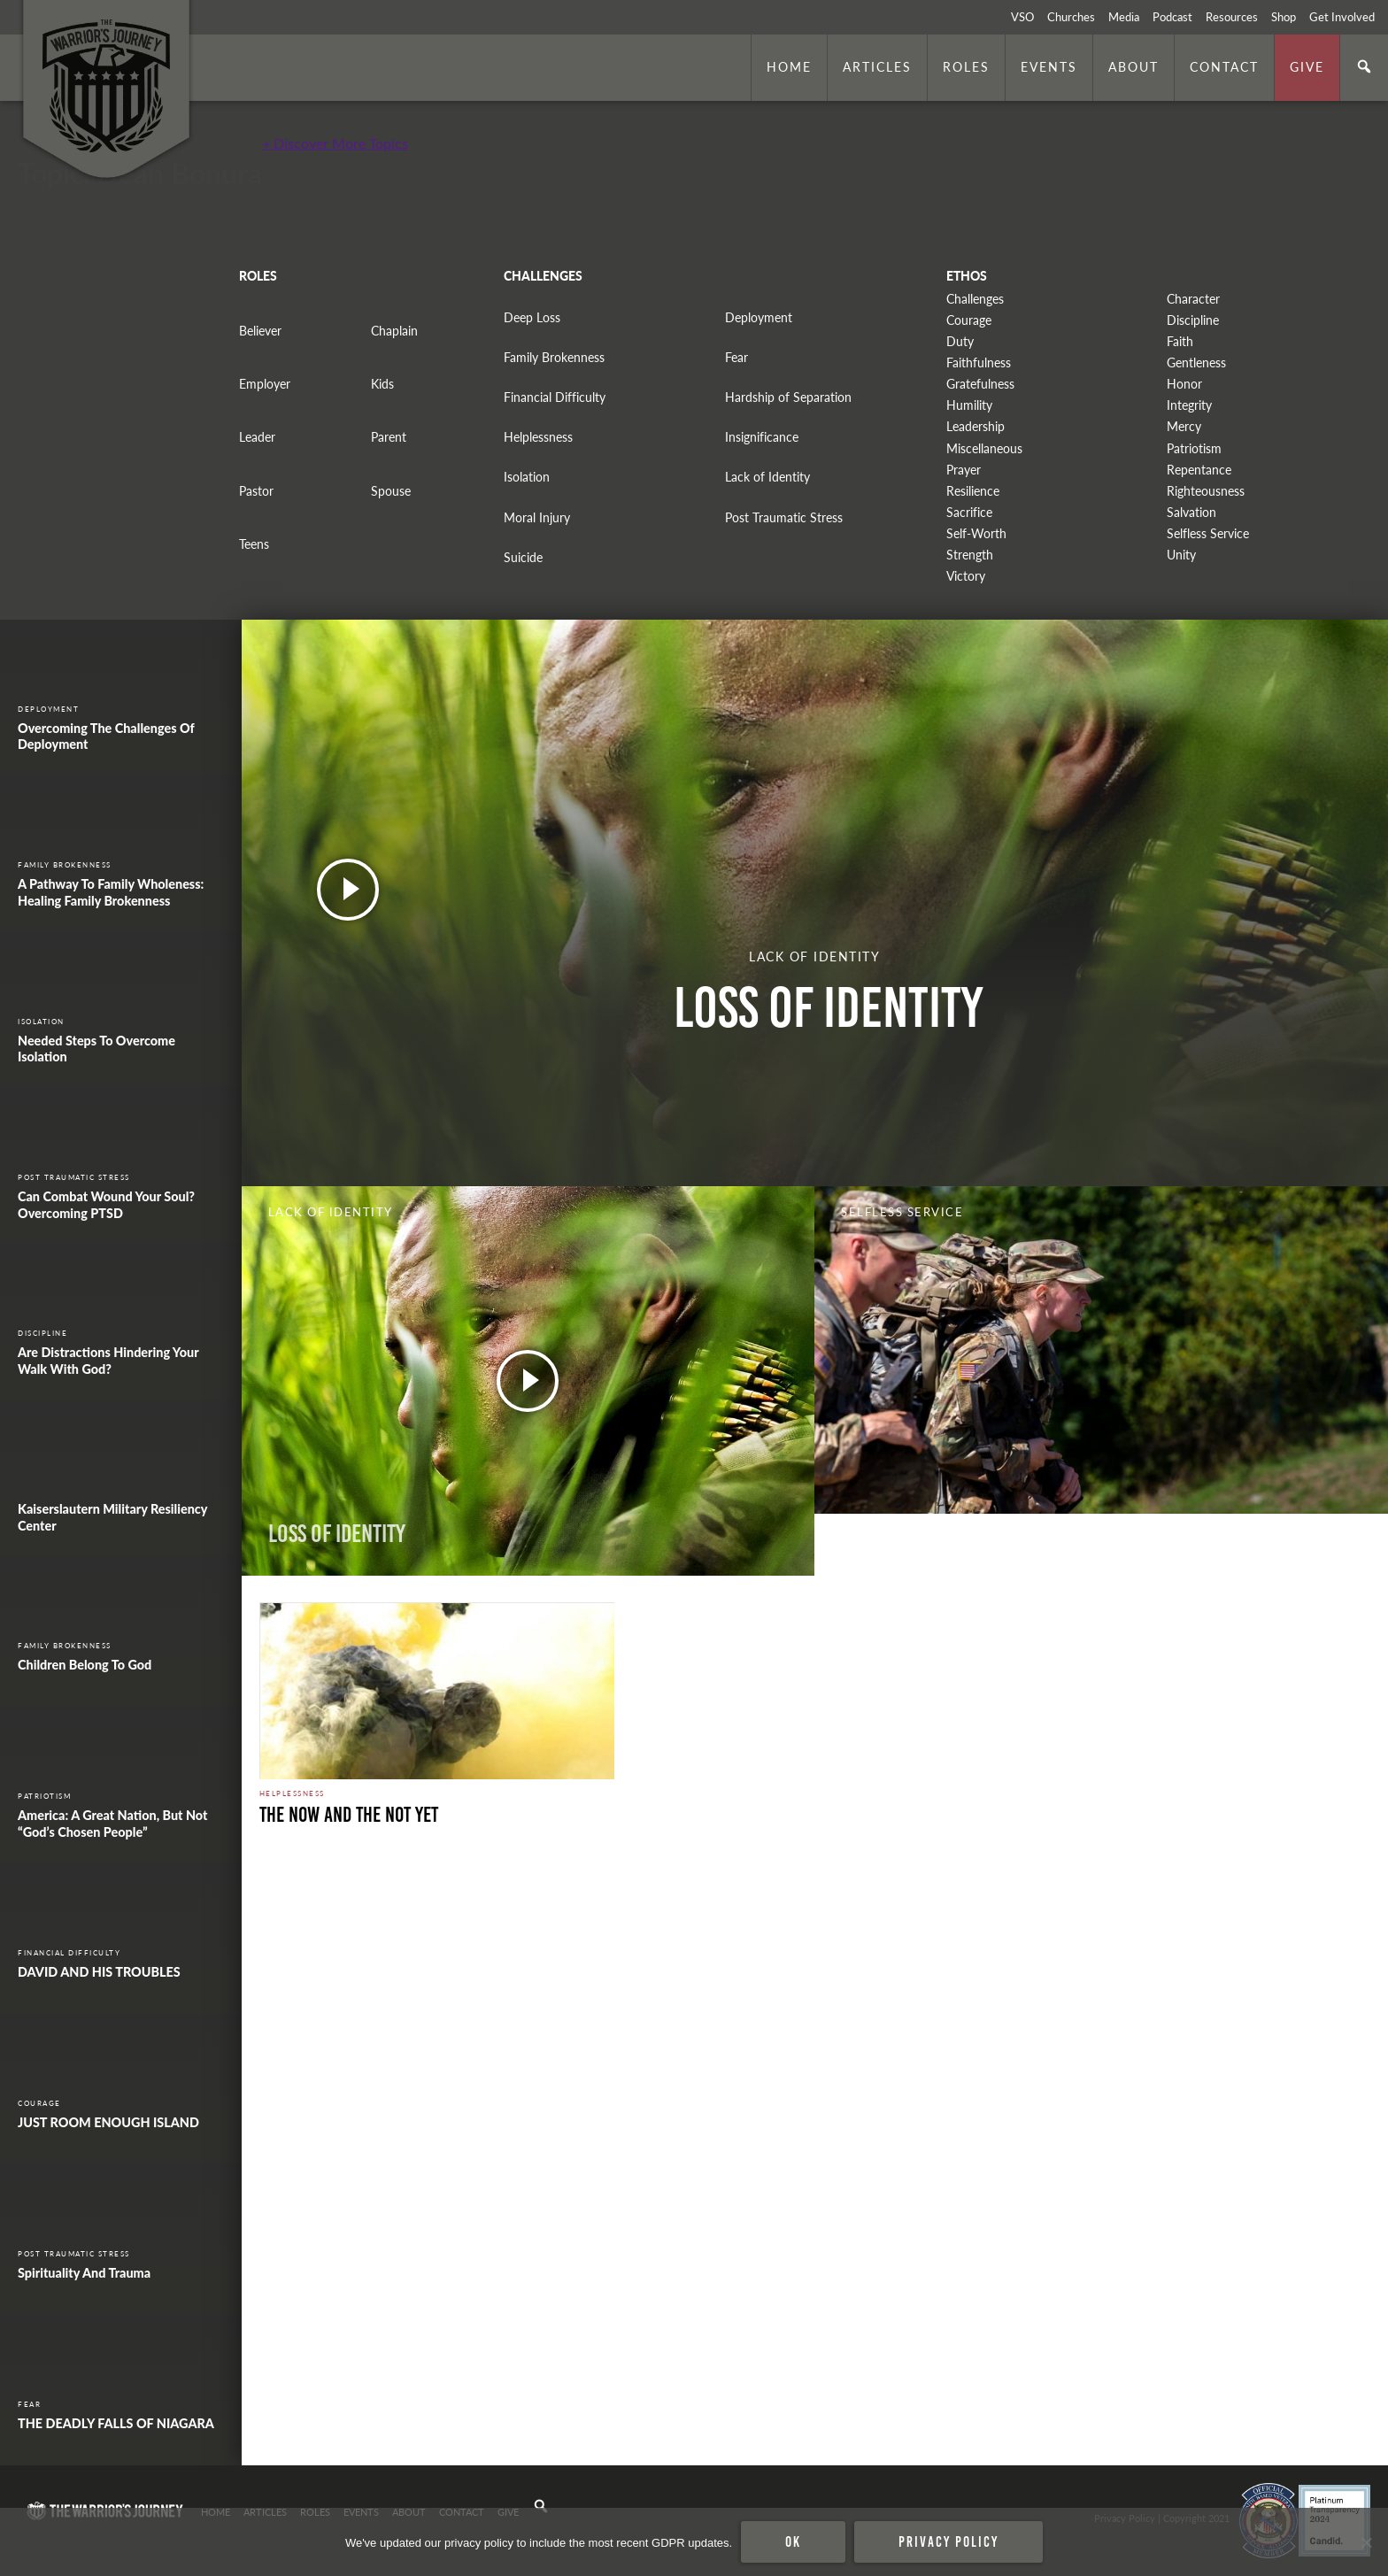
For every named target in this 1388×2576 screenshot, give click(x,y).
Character (1193, 298)
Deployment (758, 317)
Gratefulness (980, 383)
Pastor (256, 490)
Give (1307, 66)
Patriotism (1194, 448)
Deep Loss (532, 317)
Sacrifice (969, 512)
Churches (1071, 17)
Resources (1232, 17)
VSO (1022, 17)
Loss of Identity (336, 1533)
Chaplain (394, 330)
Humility (969, 405)
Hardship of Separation (788, 397)
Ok (793, 2541)
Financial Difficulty (554, 397)
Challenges (975, 298)
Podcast (1172, 17)
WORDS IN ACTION (911, 1533)
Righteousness (1206, 490)
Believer (260, 330)
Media (1123, 17)
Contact (1224, 66)
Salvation (1191, 512)
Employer (264, 383)
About (1133, 66)
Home (789, 66)
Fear (736, 357)
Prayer (963, 469)
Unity (1181, 554)
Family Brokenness (554, 357)
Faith (1180, 341)
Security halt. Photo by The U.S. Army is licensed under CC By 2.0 (384, 2441)
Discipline (1193, 320)
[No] (1366, 2542)
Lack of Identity (767, 476)
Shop (1283, 17)
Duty (960, 341)
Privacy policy (948, 2541)
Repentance (1199, 469)
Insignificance (761, 436)
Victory (965, 575)
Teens (254, 544)
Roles (966, 66)
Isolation (527, 476)
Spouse (391, 490)
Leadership (975, 426)
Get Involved (1342, 17)
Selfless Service (1208, 533)
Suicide (523, 557)
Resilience (972, 490)
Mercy (1184, 426)
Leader (257, 436)
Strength (969, 554)
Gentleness (1196, 362)
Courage (968, 320)
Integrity (1189, 405)
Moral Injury (537, 517)
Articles (877, 66)
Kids (382, 383)
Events (1049, 66)
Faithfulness (978, 362)
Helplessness (538, 436)
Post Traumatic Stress (784, 517)
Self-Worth (976, 533)
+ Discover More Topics (335, 143)
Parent (388, 436)
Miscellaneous (984, 448)
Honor (1184, 383)
